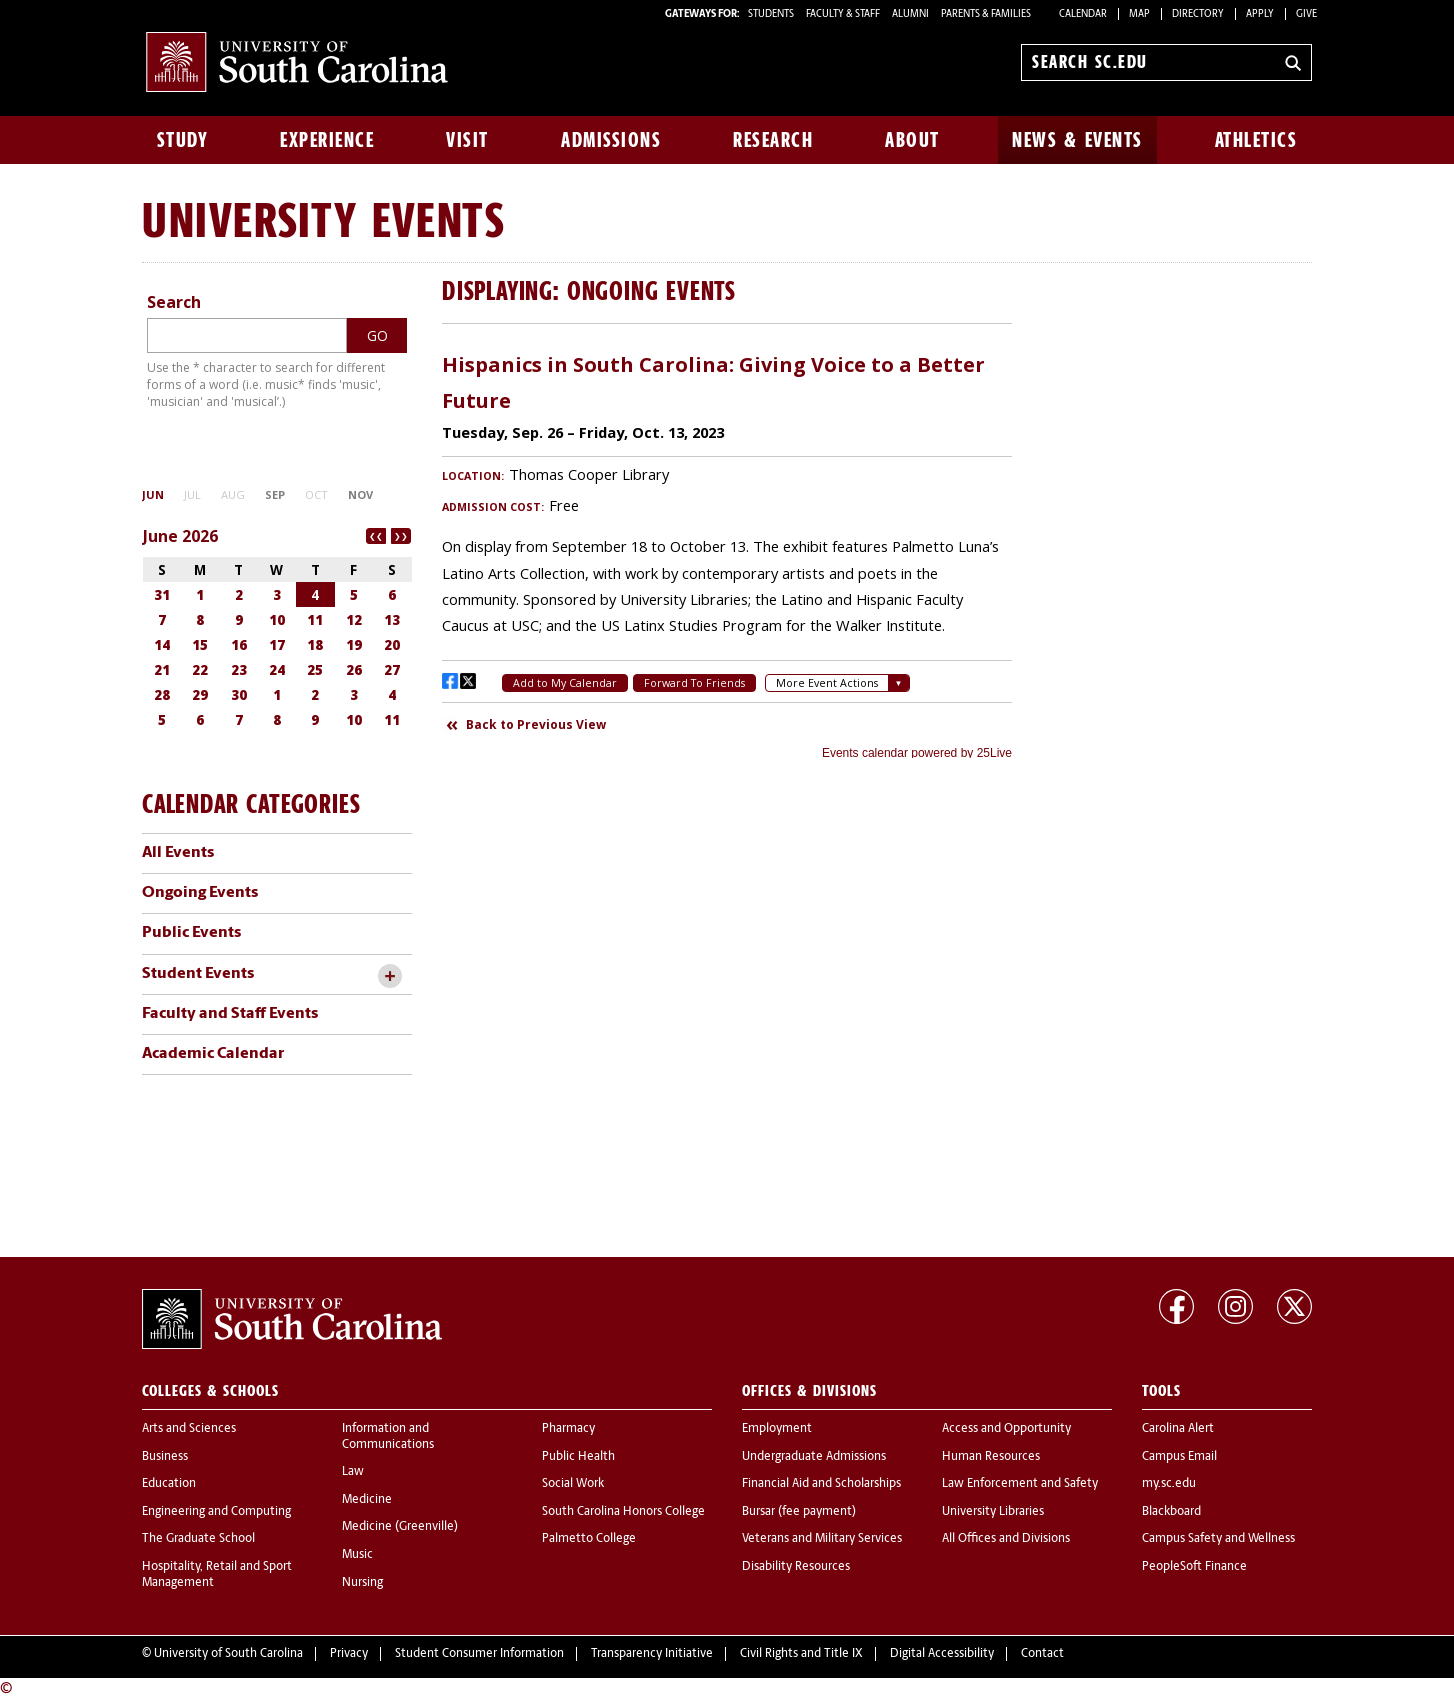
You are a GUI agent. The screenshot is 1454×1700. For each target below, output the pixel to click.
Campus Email (1179, 1457)
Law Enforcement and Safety (1020, 1484)
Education (169, 1484)
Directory (1198, 14)
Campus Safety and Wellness (1218, 1539)
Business (165, 1457)
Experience (327, 140)
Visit (467, 140)
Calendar (1083, 14)
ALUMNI (910, 14)
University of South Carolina (228, 1654)
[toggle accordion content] (389, 976)
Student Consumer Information (479, 1654)
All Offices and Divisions (1006, 1539)
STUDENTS (772, 14)
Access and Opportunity (1006, 1429)
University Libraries (993, 1512)
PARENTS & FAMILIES (986, 14)
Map (1139, 14)
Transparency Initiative (652, 1654)
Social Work (573, 1484)
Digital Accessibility (942, 1654)
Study (183, 140)
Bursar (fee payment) (799, 1512)
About (912, 140)
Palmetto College (589, 1539)
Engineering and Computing (216, 1512)
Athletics (1256, 140)
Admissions (611, 140)
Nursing (362, 1583)
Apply (1260, 14)
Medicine (367, 1500)
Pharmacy (568, 1429)
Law (353, 1472)
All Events (178, 853)
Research (773, 140)
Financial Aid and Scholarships (821, 1484)
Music (357, 1555)
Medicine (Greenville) (400, 1527)
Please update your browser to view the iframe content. (727, 549)
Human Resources (991, 1457)
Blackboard (1171, 1512)
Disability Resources (796, 1567)
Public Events (191, 933)
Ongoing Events (200, 893)
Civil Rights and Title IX (801, 1654)
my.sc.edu (1169, 1484)
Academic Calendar (213, 1054)
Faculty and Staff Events (230, 1014)
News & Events (1077, 140)
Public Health (578, 1457)
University (249, 219)
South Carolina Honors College (623, 1512)
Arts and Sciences (189, 1429)
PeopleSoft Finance (1194, 1567)
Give (1306, 14)
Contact (1042, 1654)
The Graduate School (198, 1539)
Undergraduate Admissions (814, 1457)
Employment (777, 1429)
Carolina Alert (1178, 1429)
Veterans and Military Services (822, 1539)
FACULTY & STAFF (843, 14)
